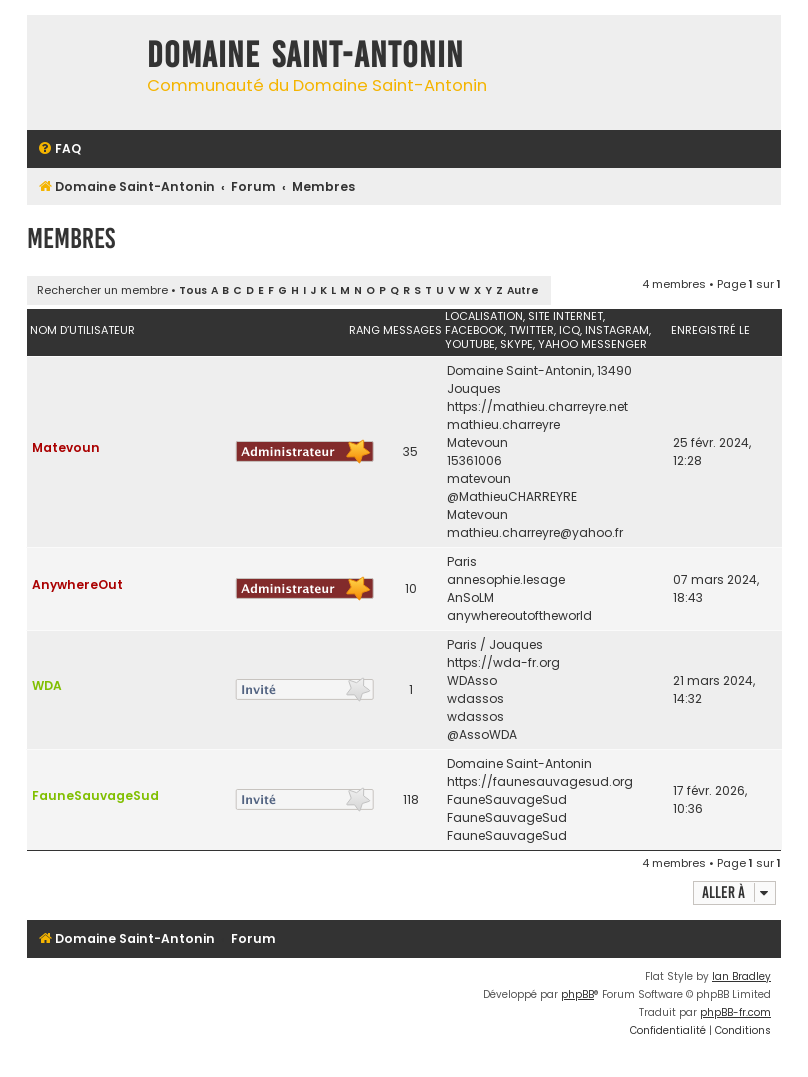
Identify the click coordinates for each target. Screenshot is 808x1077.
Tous (193, 290)
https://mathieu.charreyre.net (537, 406)
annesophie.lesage (506, 579)
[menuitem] (59, 149)
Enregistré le (710, 330)
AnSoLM (470, 597)
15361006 (474, 460)
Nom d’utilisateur (82, 330)
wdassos (475, 698)
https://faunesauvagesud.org (540, 781)
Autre (523, 290)
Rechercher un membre (102, 290)
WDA (47, 685)
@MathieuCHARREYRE (512, 496)
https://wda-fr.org (503, 662)
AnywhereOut (77, 584)
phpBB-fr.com (735, 1012)
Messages (412, 330)
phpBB (577, 994)
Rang (364, 330)
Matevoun (66, 447)
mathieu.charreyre (503, 424)
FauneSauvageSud (95, 795)
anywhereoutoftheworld (519, 615)
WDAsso (472, 680)
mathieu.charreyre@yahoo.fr (535, 532)
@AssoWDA (482, 734)
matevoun (479, 478)
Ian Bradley (741, 976)
